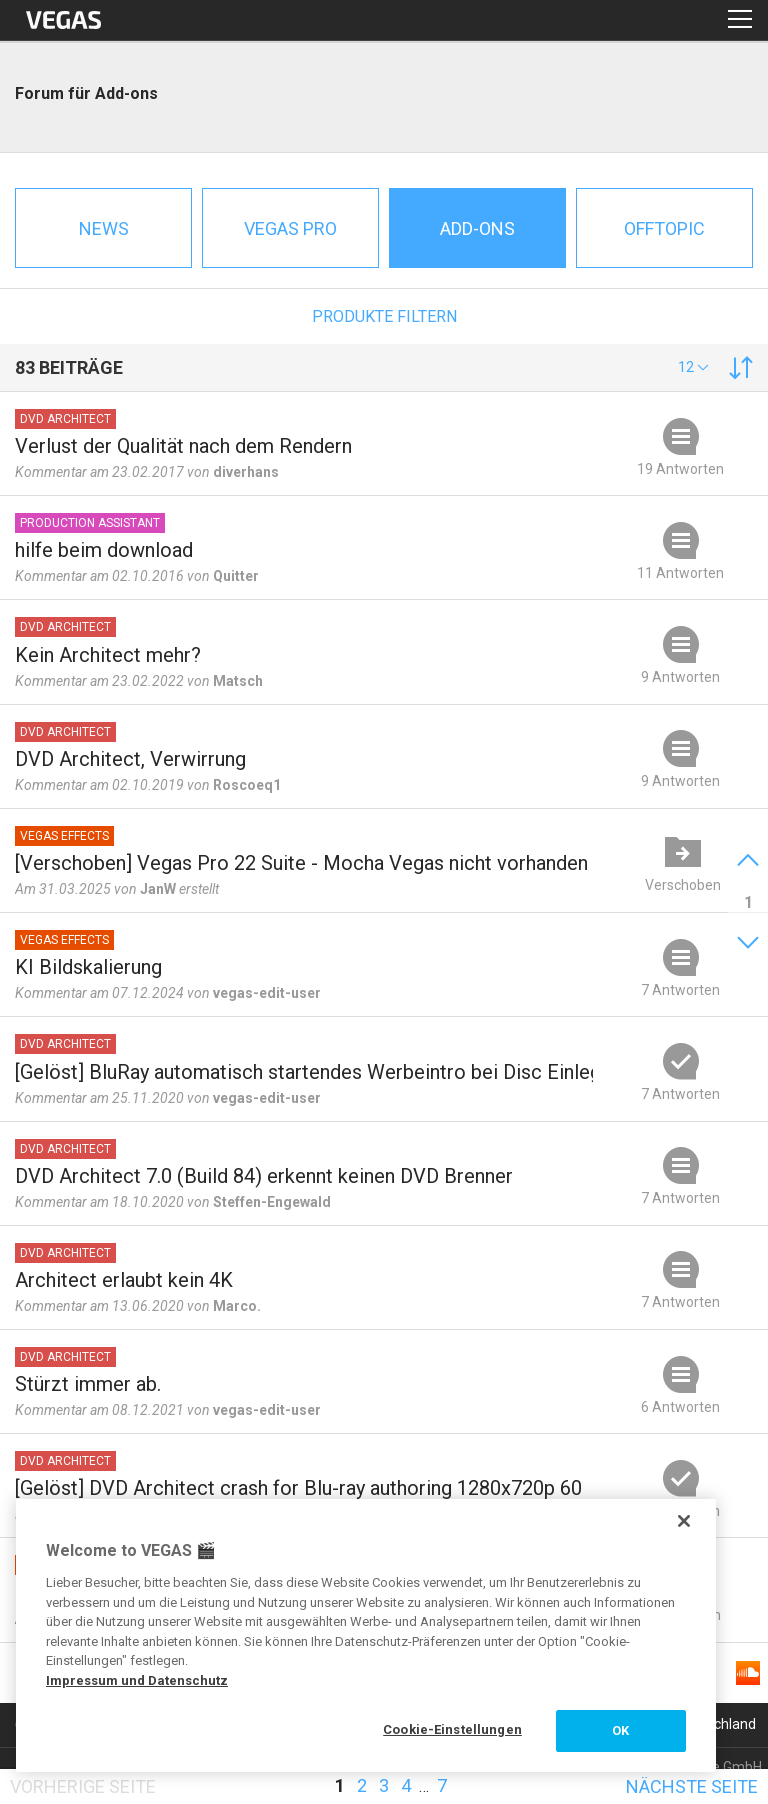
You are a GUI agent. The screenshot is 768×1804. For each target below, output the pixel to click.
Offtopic (664, 228)
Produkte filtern (384, 316)
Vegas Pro (290, 228)
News (104, 228)
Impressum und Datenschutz (137, 1680)
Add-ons (477, 228)
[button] (693, 367)
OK (620, 1730)
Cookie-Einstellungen (452, 1729)
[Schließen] (684, 1521)
